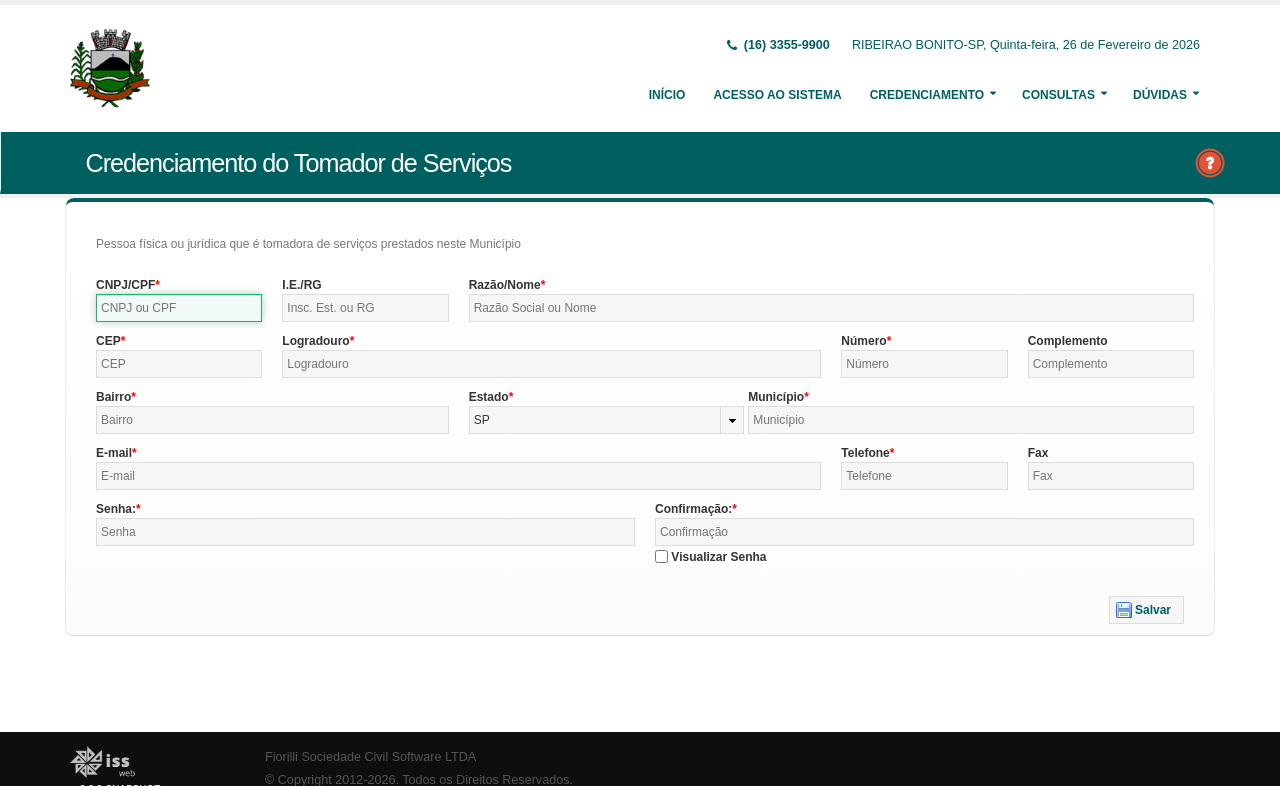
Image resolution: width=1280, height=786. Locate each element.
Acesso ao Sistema (777, 95)
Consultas (1058, 95)
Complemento (1068, 341)
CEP (108, 341)
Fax (1038, 453)
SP (482, 420)
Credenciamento (927, 95)
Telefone (865, 453)
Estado (489, 397)
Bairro (113, 397)
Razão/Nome (505, 285)
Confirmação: (693, 509)
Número (863, 341)
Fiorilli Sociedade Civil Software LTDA (370, 757)
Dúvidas (1160, 95)
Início (667, 95)
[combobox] (607, 420)
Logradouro (315, 341)
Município (776, 397)
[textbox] (179, 308)
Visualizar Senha (718, 557)
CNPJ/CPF (125, 285)
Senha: (116, 509)
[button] (1146, 610)
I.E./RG (301, 285)
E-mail (114, 453)
